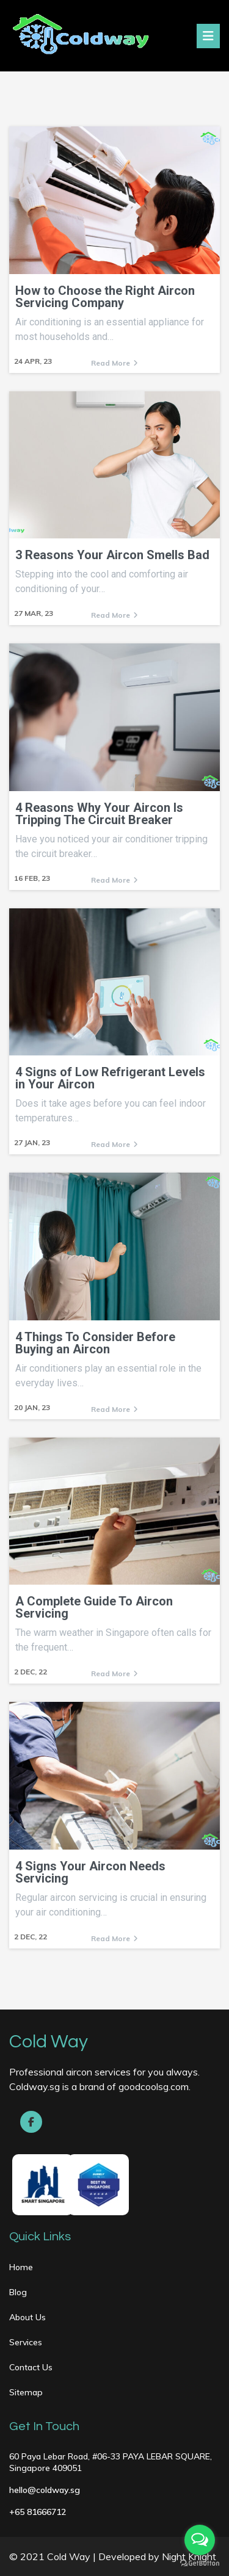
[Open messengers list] (199, 2540)
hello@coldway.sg (44, 2489)
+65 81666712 (37, 2511)
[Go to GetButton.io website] (199, 2563)
